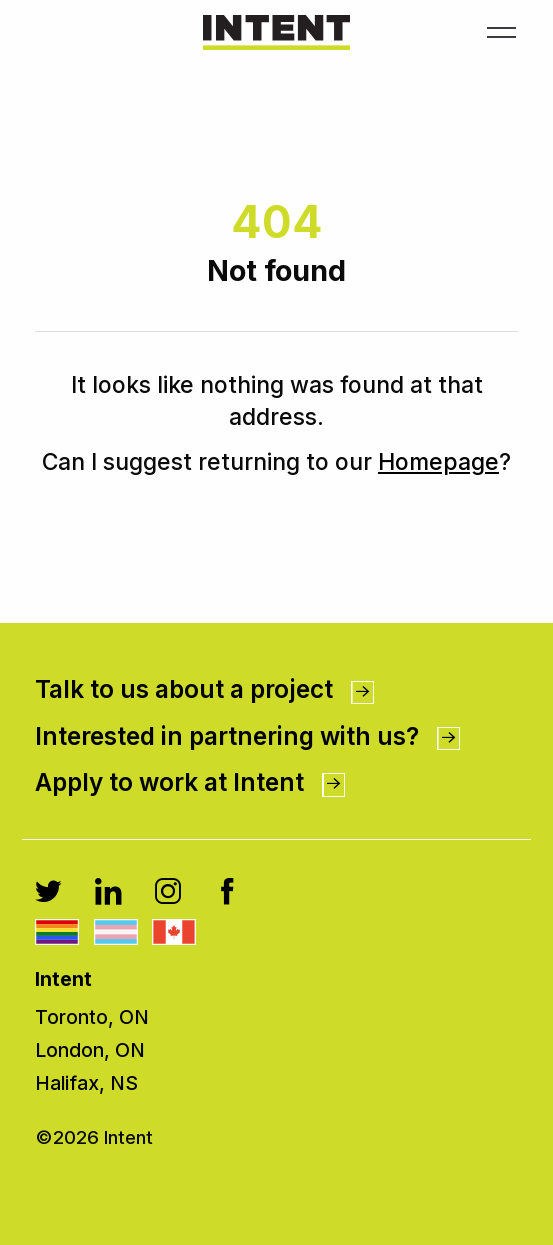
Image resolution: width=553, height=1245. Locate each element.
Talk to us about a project (204, 689)
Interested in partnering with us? (247, 736)
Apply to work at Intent (190, 782)
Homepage (438, 462)
